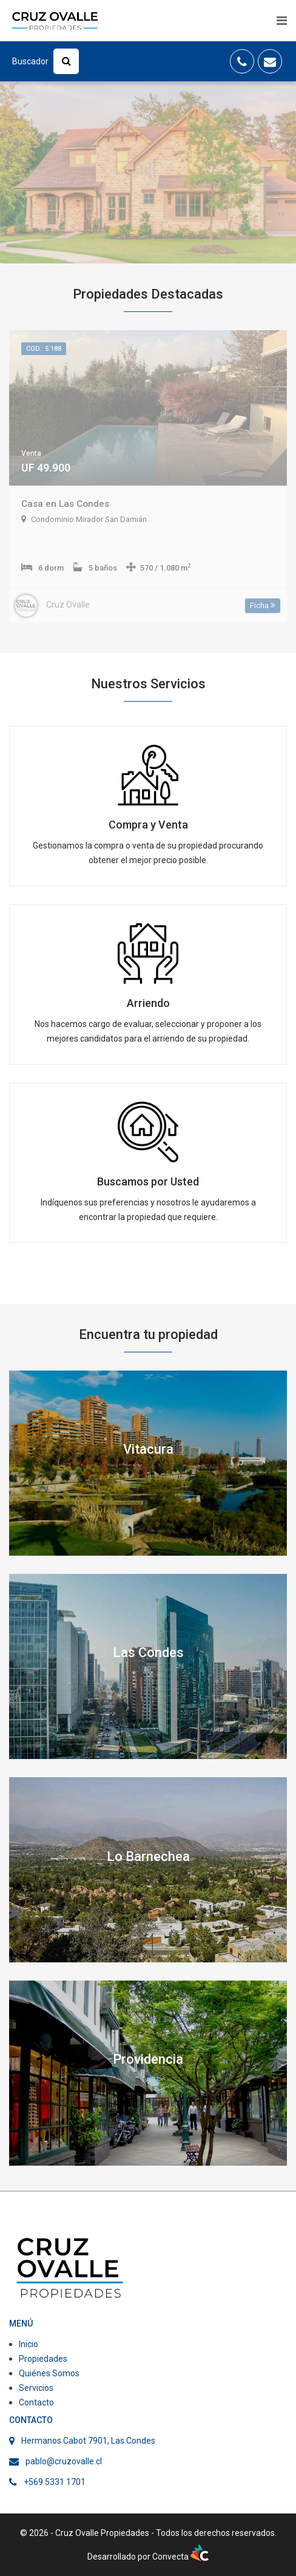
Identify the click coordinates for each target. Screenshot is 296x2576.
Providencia (148, 2059)
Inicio (28, 2344)
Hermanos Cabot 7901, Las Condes (88, 2441)
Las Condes (148, 1652)
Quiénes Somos (49, 2373)
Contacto (36, 2402)
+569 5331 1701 (55, 2482)
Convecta (180, 2556)
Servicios (36, 2388)
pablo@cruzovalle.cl (63, 2461)
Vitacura (148, 1449)
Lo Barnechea (148, 1856)
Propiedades (43, 2359)
